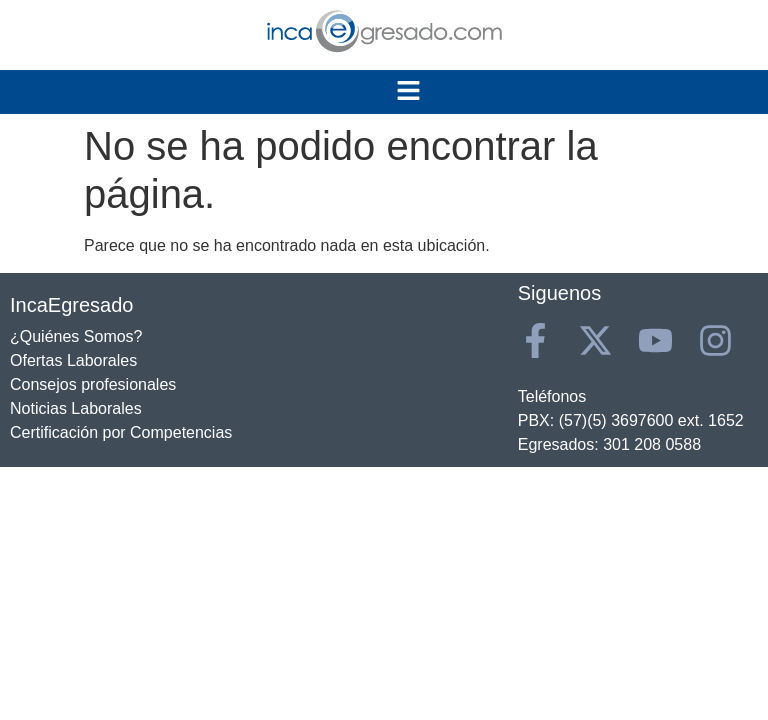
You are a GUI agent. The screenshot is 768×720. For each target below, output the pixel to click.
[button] (409, 92)
